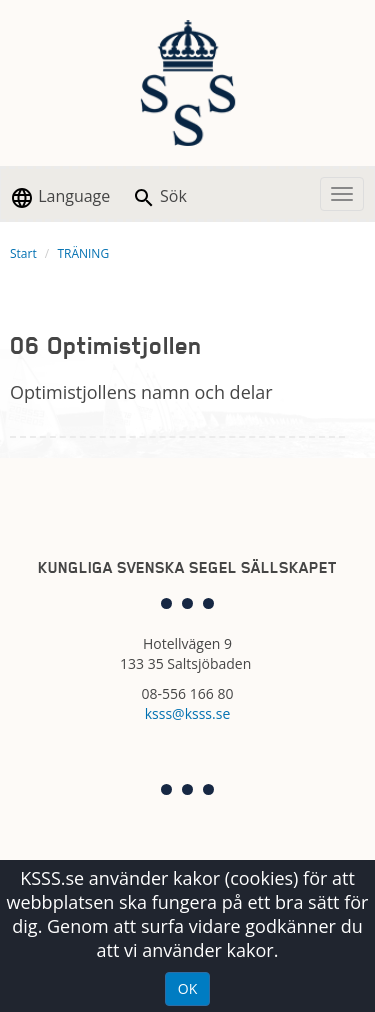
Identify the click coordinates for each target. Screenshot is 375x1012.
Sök (159, 197)
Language (60, 197)
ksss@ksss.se (188, 713)
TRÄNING (83, 253)
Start (23, 253)
